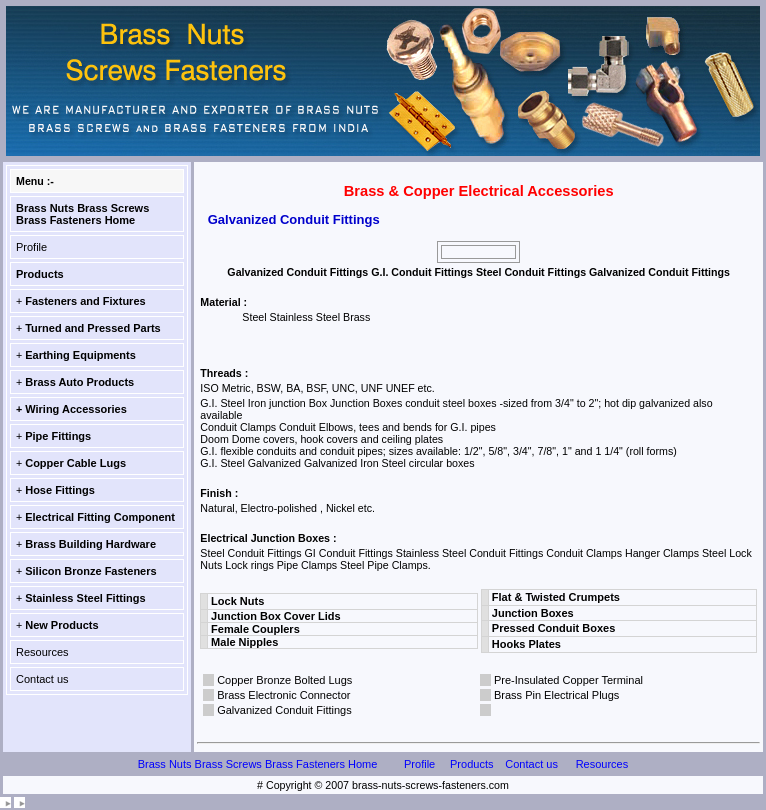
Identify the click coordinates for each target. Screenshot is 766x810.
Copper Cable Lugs (75, 463)
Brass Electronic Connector (283, 695)
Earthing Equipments (80, 355)
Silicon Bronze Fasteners (90, 571)
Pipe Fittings (58, 436)
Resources (42, 652)
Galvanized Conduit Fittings (284, 710)
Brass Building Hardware (90, 544)
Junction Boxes (533, 613)
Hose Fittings (60, 490)
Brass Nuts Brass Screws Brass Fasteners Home (82, 214)
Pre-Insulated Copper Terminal (568, 680)
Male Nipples (244, 642)
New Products (61, 625)
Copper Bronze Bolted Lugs (284, 680)
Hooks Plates (526, 644)
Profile (31, 247)
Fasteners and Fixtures (85, 301)
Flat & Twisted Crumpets (556, 597)
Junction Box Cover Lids (276, 616)
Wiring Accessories (76, 409)
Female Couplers (255, 629)
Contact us (42, 679)
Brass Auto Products (79, 382)
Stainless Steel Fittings (85, 598)
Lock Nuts (237, 601)
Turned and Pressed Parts (93, 328)
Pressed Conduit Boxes (553, 628)
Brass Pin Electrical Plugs (556, 695)
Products (40, 274)
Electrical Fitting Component (100, 517)
